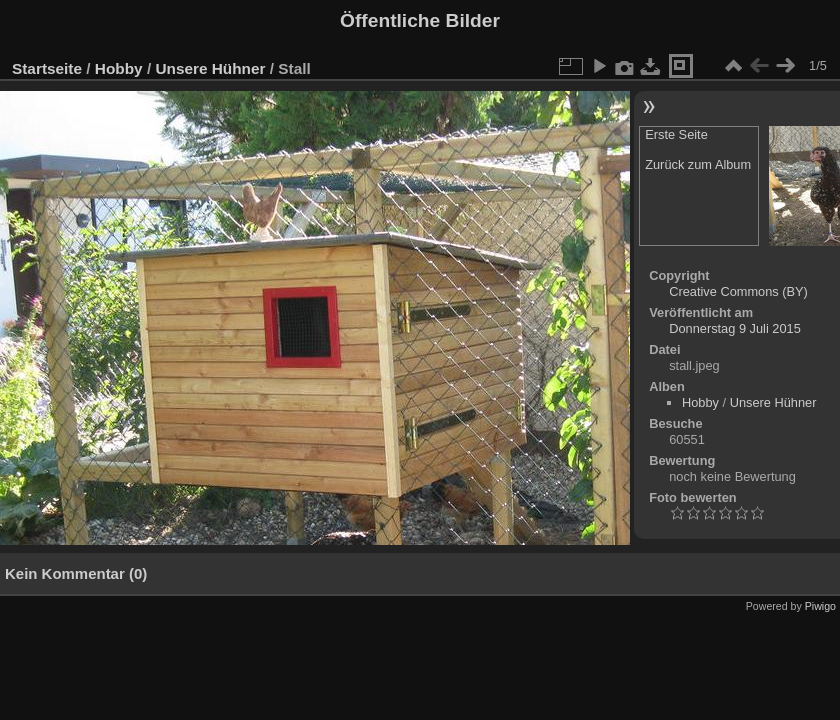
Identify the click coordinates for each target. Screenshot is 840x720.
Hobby (119, 68)
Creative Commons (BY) (738, 291)
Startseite (47, 68)
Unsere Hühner (210, 68)
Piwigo (820, 606)
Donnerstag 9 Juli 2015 (735, 328)
